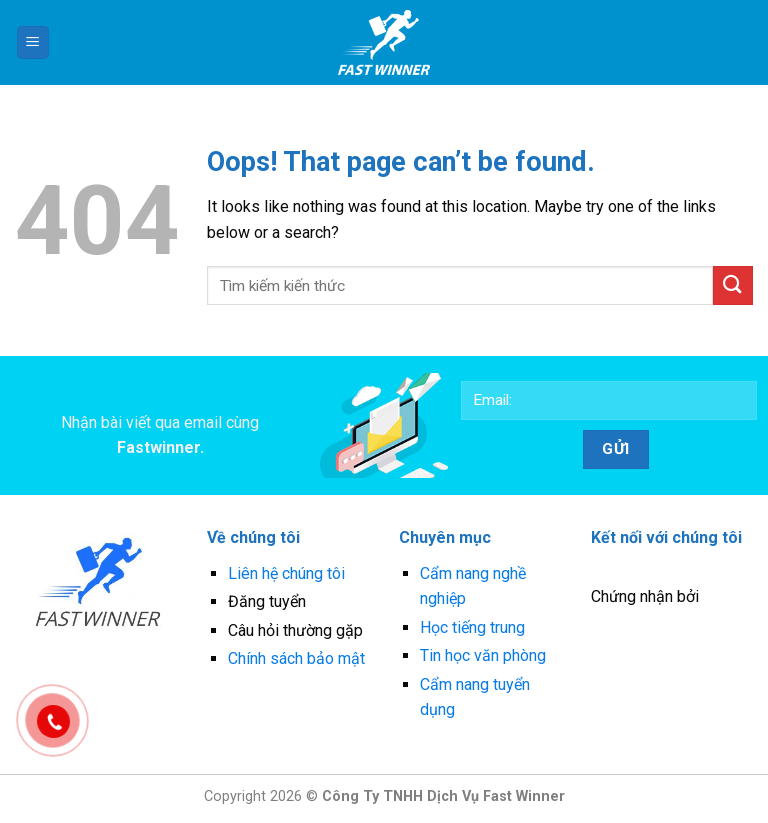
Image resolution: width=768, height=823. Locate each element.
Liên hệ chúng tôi (286, 573)
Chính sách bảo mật (296, 658)
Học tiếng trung (472, 627)
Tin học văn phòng (483, 655)
